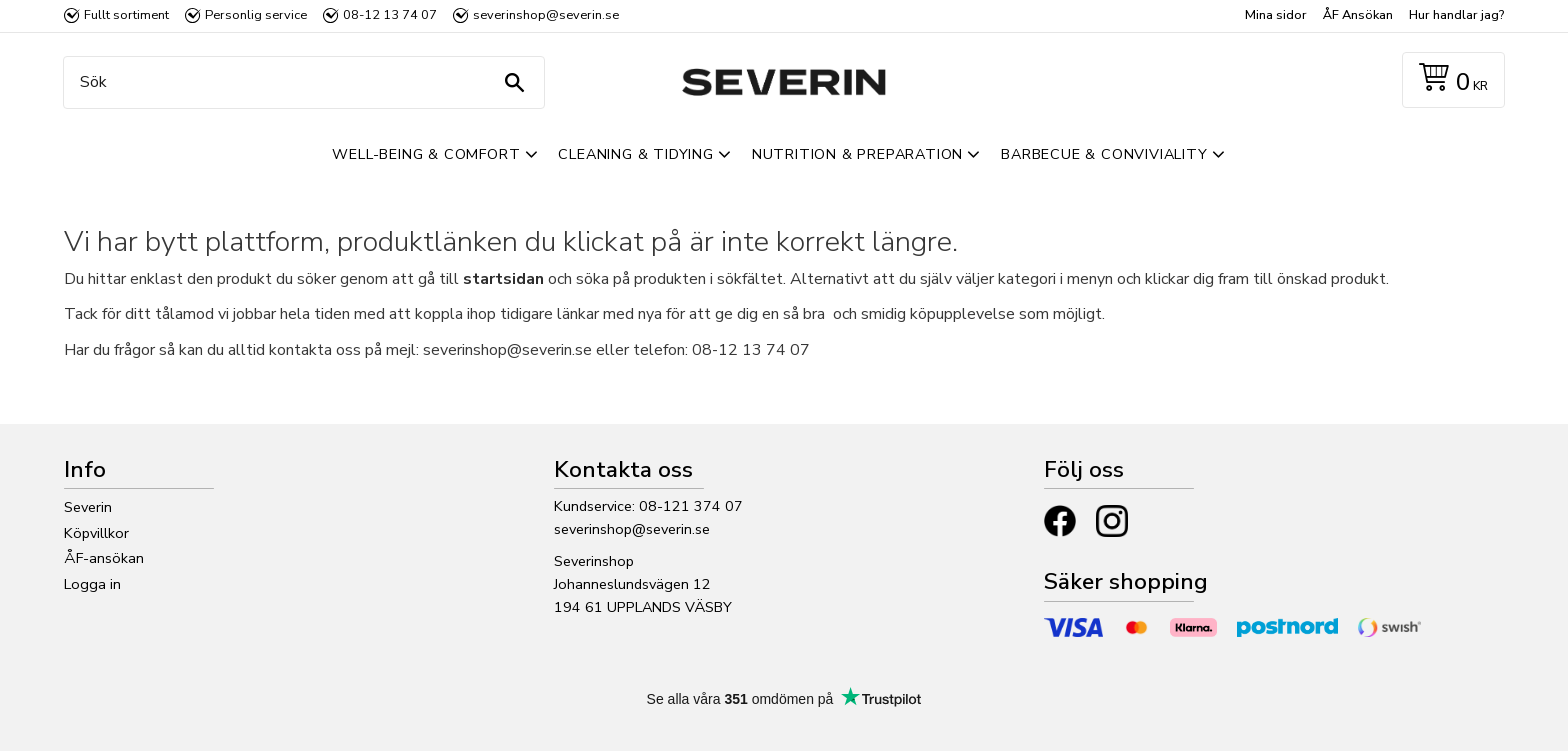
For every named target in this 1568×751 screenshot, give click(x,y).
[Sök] (514, 82)
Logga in (92, 584)
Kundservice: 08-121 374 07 (648, 506)
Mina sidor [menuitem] (1276, 15)
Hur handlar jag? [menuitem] (1456, 15)
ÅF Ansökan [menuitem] (1358, 15)
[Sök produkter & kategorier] (299, 82)
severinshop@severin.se (632, 529)
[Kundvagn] (1449, 80)
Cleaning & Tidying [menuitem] (635, 154)
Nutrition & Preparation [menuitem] (857, 154)
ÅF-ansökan (104, 558)
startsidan (503, 279)
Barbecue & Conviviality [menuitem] (1104, 154)
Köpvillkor (96, 533)
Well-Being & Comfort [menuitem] (426, 154)
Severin (88, 507)
